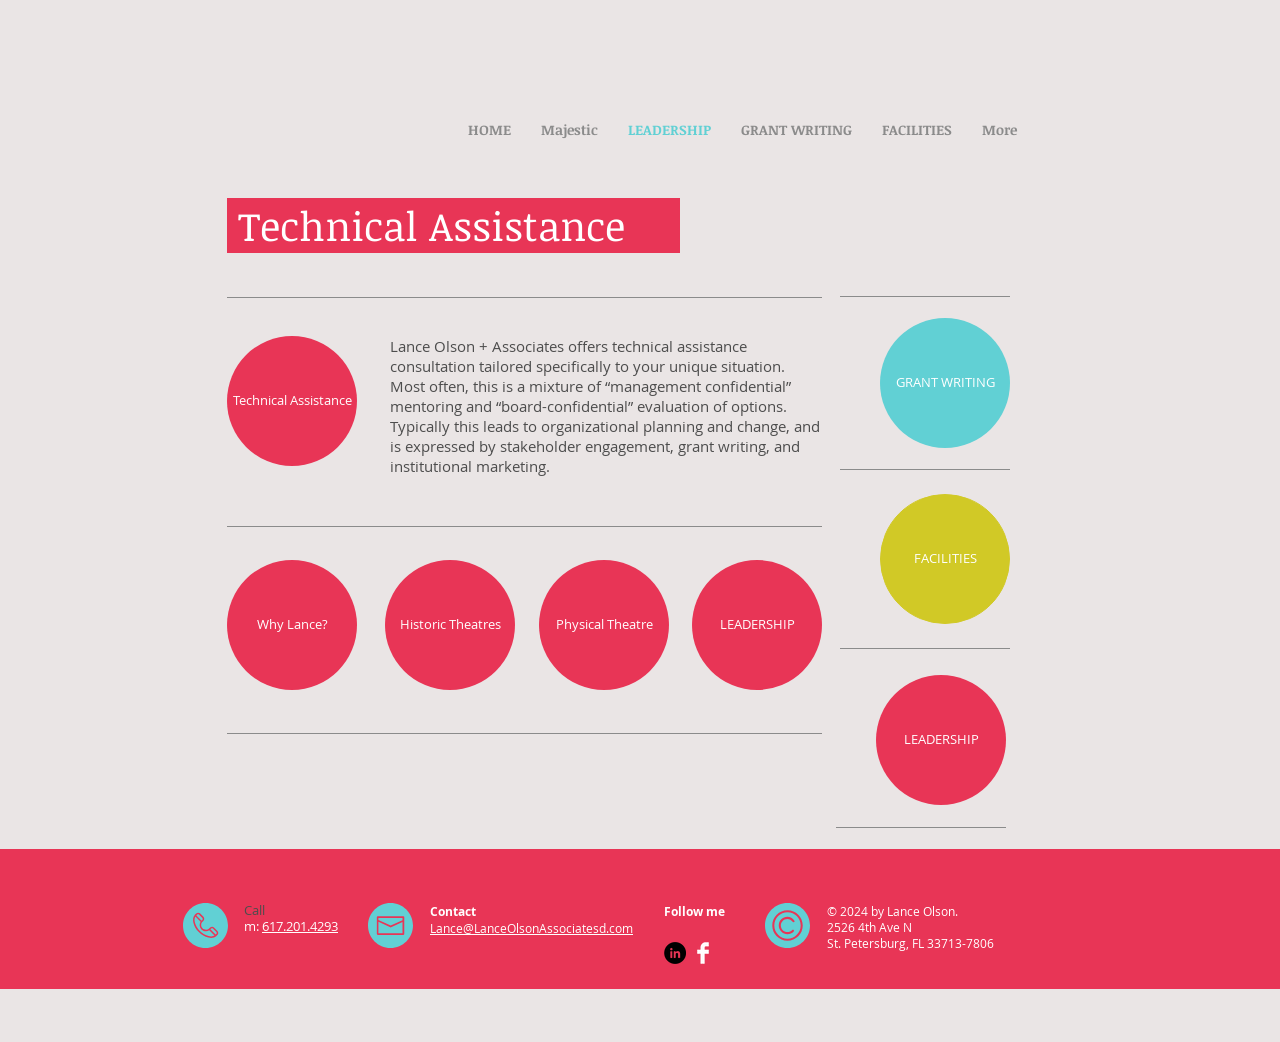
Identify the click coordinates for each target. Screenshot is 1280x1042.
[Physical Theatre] (604, 625)
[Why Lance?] (292, 625)
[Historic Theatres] (450, 625)
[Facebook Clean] (703, 953)
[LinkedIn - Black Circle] (675, 953)
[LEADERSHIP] (757, 625)
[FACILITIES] (945, 559)
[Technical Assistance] (292, 401)
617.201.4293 (300, 926)
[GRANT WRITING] (945, 383)
